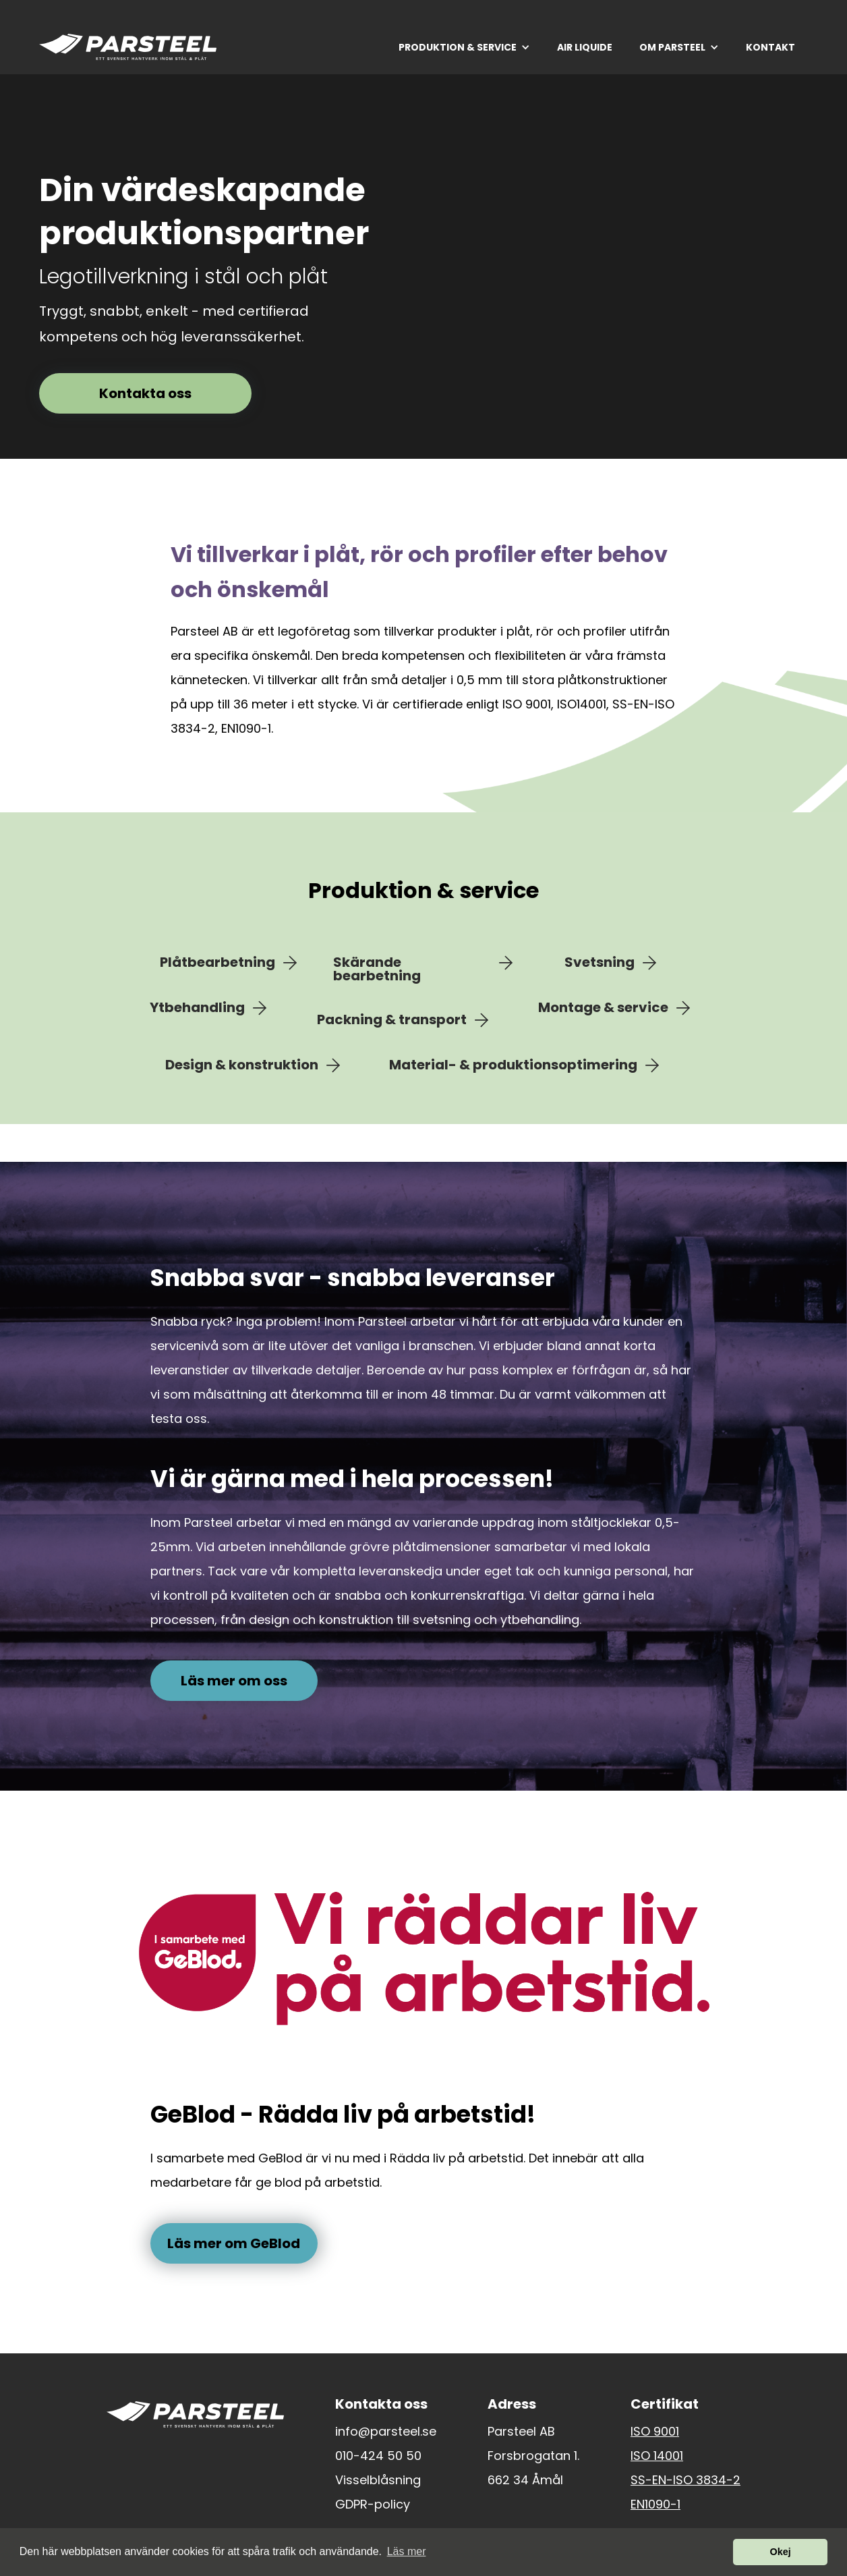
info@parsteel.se (385, 2431)
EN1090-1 (655, 2504)
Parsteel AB (521, 2431)
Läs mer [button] (406, 2551)
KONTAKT (770, 47)
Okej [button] (780, 2551)
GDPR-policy (372, 2504)
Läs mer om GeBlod (233, 2243)
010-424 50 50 (378, 2456)
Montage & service (603, 1008)
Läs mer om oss (234, 1680)
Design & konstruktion (241, 1065)
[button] (464, 47)
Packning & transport (392, 1020)
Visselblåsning (378, 2480)
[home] (127, 47)
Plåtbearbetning (217, 962)
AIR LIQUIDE (584, 47)
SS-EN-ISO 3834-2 (685, 2480)
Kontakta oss (145, 393)
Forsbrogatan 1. (533, 2456)
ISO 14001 (657, 2456)
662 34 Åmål (525, 2480)
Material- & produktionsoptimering (513, 1065)
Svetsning (599, 962)
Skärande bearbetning (377, 968)
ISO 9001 (655, 2431)
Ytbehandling (197, 1008)
